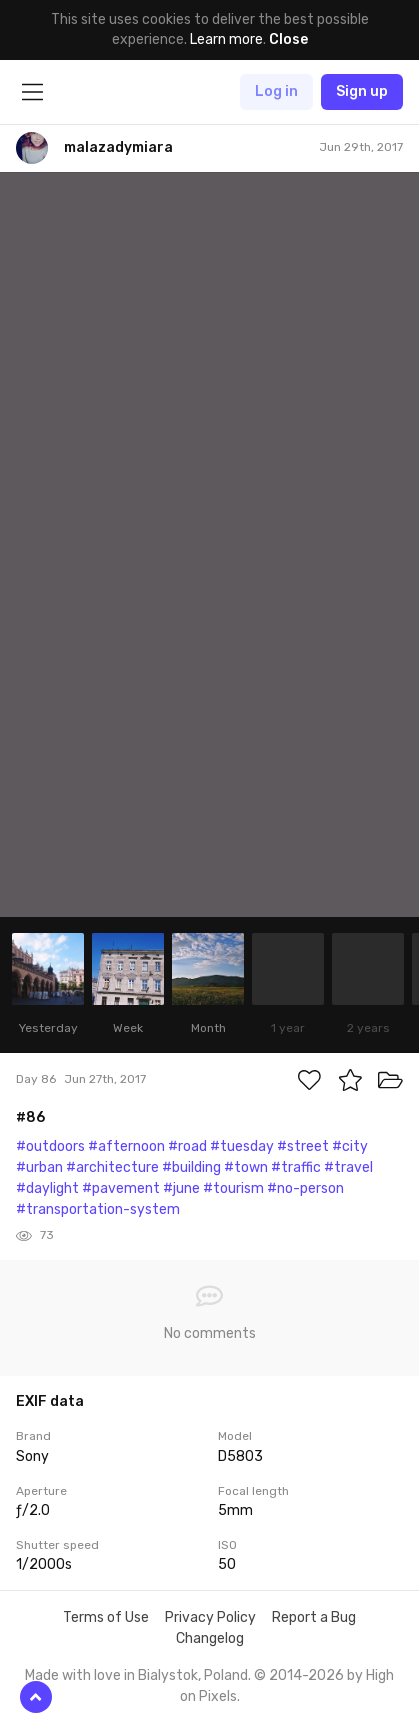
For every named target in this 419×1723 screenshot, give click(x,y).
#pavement (121, 1188)
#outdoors (50, 1146)
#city (350, 1146)
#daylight (47, 1188)
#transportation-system (98, 1209)
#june (181, 1188)
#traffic (296, 1167)
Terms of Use (106, 1617)
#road (187, 1146)
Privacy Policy (210, 1617)
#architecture (112, 1167)
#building (191, 1167)
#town (246, 1167)
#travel (348, 1167)
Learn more (226, 39)
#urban (39, 1167)
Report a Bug (314, 1617)
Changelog (210, 1638)
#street (303, 1146)
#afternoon (126, 1146)
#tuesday (242, 1146)
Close (288, 39)
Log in (276, 91)
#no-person (305, 1188)
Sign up (362, 91)
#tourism (233, 1188)
